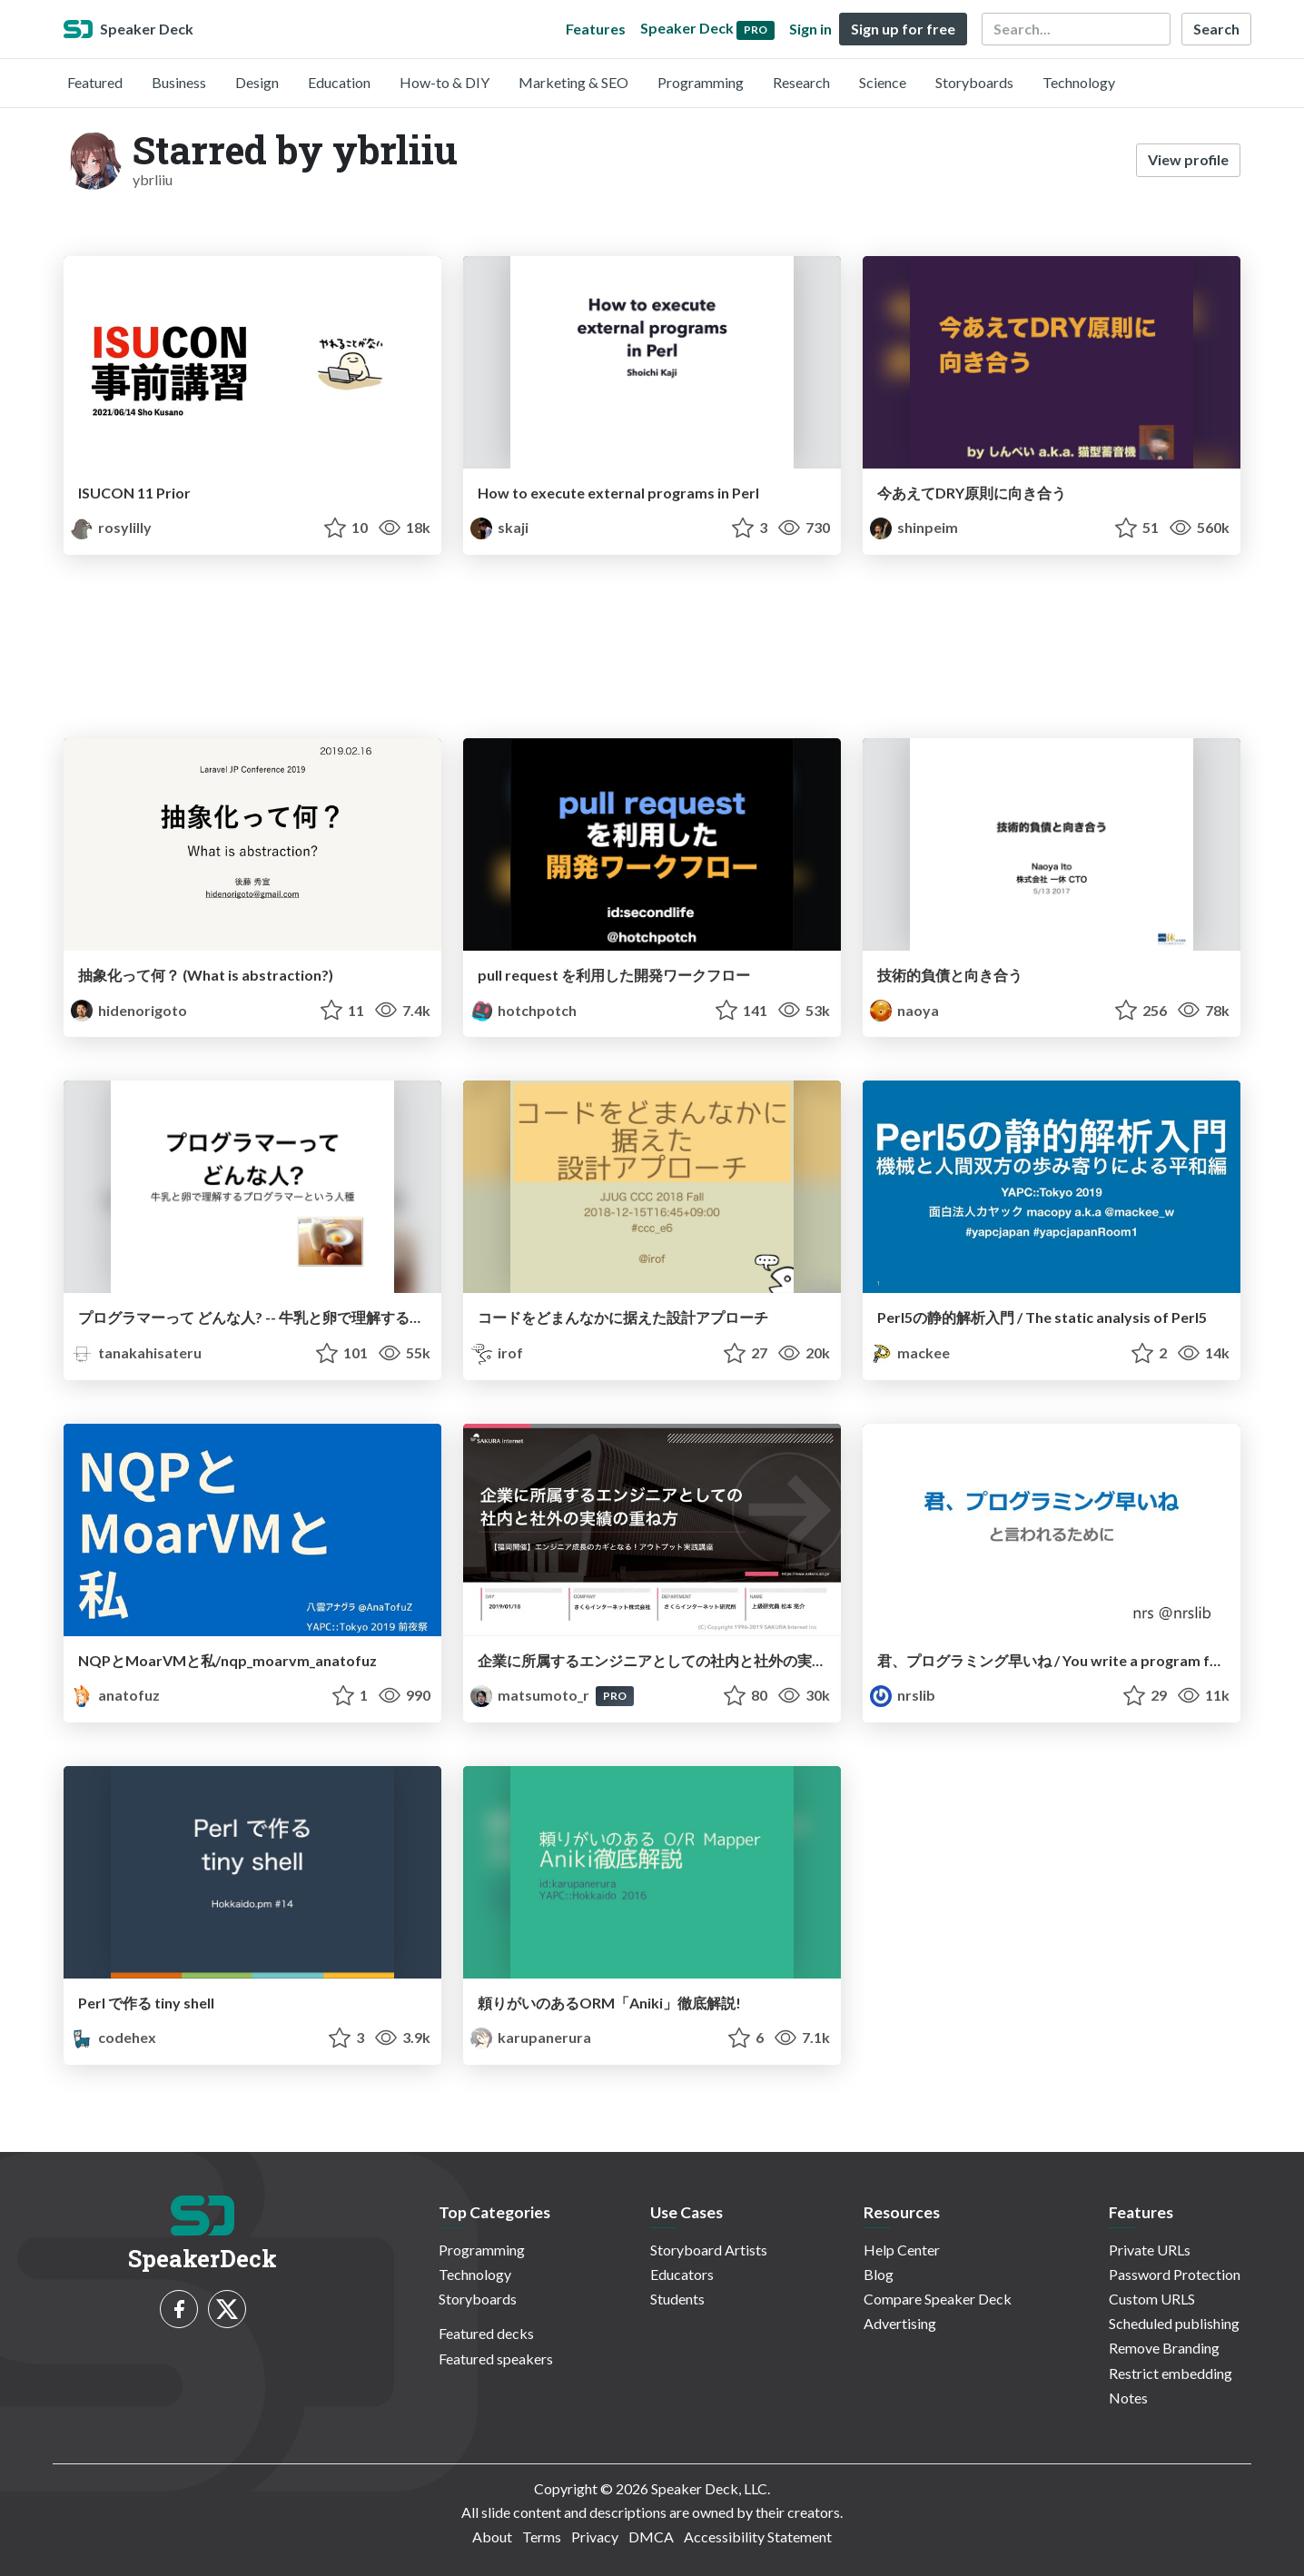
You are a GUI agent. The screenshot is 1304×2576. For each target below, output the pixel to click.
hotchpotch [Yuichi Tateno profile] (523, 1010)
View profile (1188, 159)
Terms (541, 2536)
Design (257, 82)
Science (882, 82)
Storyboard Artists (708, 2249)
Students (677, 2298)
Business (179, 82)
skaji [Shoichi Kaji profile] (499, 527)
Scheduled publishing (1174, 2323)
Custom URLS (1152, 2298)
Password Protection (1174, 2274)
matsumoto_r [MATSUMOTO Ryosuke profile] (531, 1694)
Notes (1128, 2397)
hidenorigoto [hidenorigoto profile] (129, 1010)
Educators (682, 2274)
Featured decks (486, 2333)
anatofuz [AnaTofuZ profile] (115, 1694)
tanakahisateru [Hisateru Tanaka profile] (136, 1352)
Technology (1078, 82)
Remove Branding (1164, 2347)
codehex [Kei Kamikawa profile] (113, 2037)
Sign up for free (903, 28)
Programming (700, 82)
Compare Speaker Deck (938, 2298)
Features (596, 28)
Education (339, 82)
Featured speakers (496, 2358)
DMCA (651, 2536)
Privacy (594, 2536)
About (492, 2536)
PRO (615, 1696)
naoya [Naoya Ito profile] (904, 1010)
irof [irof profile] (496, 1352)
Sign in (810, 28)
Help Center (902, 2249)
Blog (879, 2274)
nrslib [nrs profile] (902, 1694)
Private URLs (1149, 2249)
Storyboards (974, 82)
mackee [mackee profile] (910, 1352)
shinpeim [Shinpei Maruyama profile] (914, 527)
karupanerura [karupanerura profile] (530, 2037)
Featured (95, 82)
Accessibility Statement (758, 2536)
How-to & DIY (444, 82)
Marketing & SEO (573, 82)
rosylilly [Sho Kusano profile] (111, 527)
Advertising (900, 2323)
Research (801, 82)
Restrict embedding (1170, 2373)
